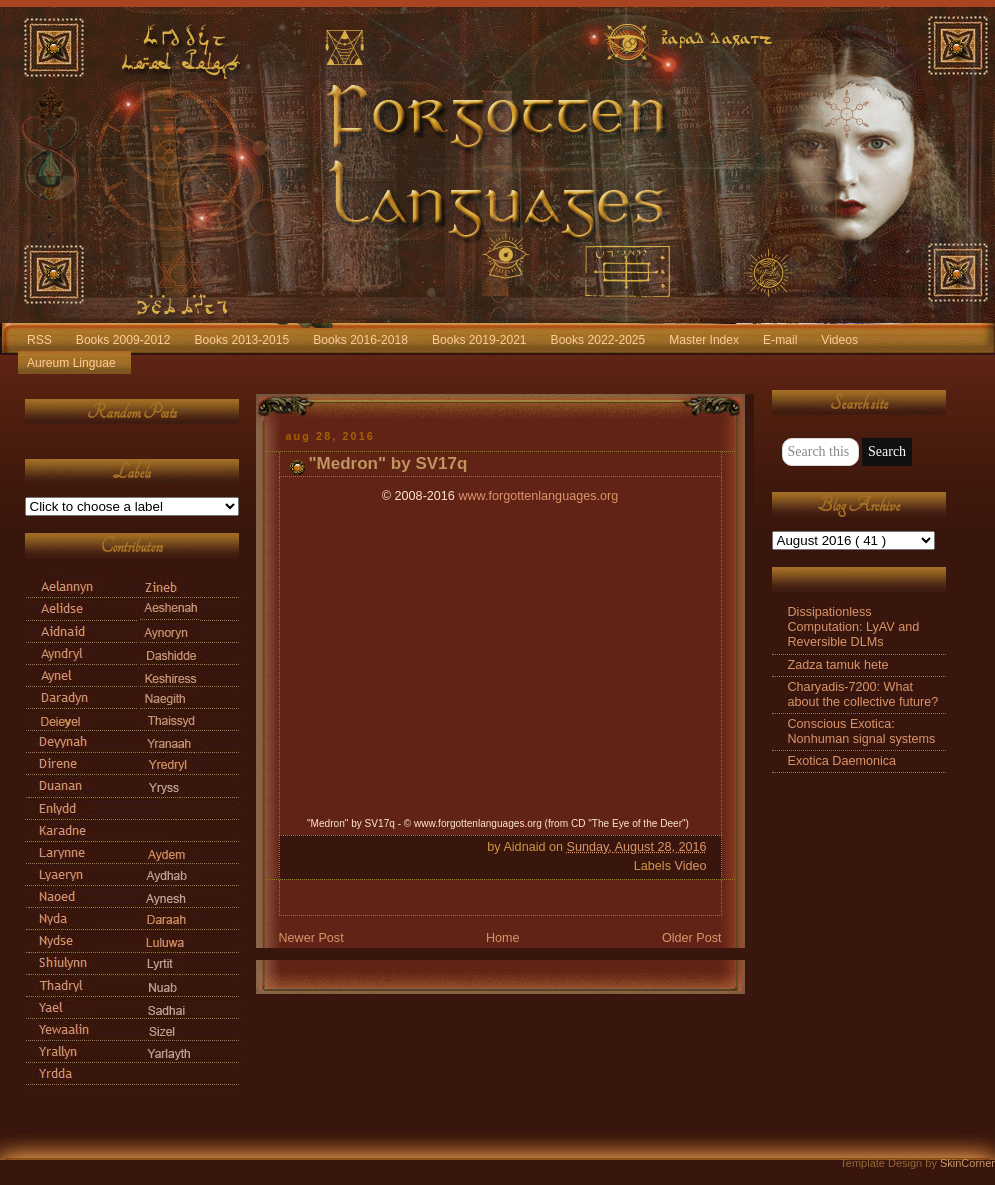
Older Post (692, 938)
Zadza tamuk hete (838, 665)
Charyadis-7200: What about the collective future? (863, 694)
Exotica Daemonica (842, 761)
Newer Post (311, 938)
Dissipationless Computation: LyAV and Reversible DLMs (854, 627)
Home (503, 938)
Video (690, 866)
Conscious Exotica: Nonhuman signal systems (862, 731)
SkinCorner (967, 1163)
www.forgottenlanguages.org (538, 496)
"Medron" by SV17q (388, 463)
